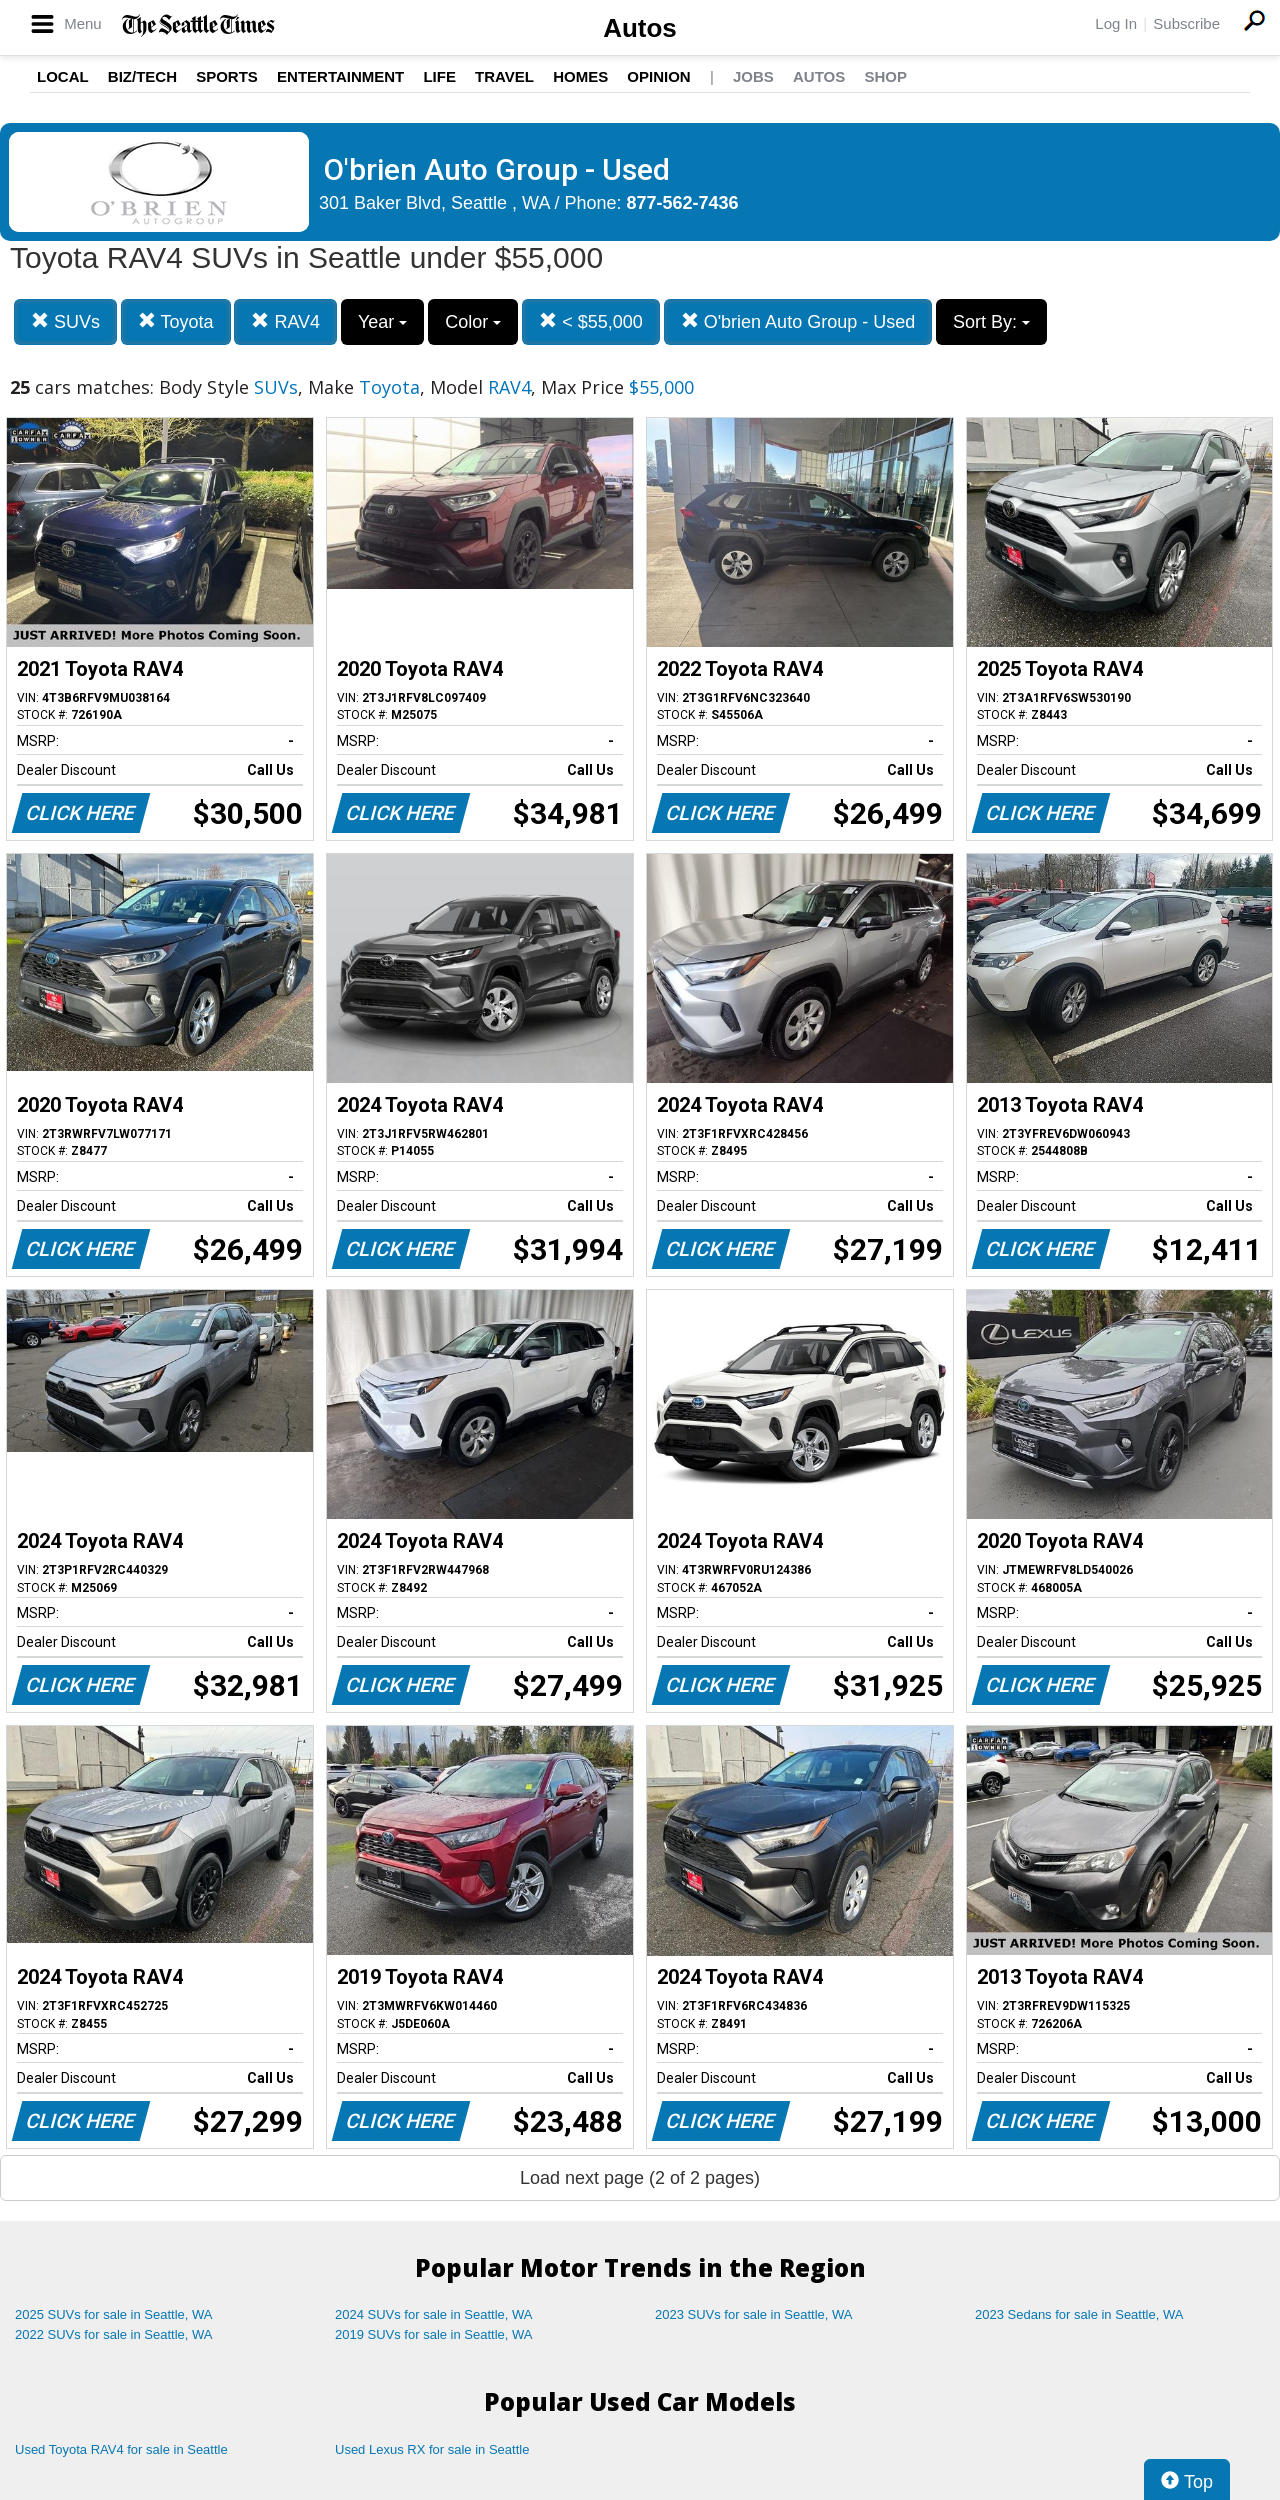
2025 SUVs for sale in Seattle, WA (114, 2314)
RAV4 (285, 321)
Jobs (753, 76)
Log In (1116, 23)
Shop (885, 76)
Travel (504, 76)
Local (63, 76)
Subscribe (1186, 23)
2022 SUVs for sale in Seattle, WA (114, 2334)
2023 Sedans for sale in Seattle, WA (1079, 2314)
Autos (640, 28)
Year (382, 322)
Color (473, 322)
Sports (227, 76)
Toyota (176, 321)
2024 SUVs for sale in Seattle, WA (434, 2314)
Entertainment (340, 76)
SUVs (65, 321)
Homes (580, 76)
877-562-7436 (683, 203)
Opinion (658, 76)
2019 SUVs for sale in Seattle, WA (434, 2334)
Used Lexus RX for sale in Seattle (432, 2449)
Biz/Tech (142, 76)
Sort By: (991, 322)
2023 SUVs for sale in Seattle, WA (754, 2314)
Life (439, 76)
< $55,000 (591, 321)
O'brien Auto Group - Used (798, 321)
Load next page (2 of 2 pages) (640, 2178)
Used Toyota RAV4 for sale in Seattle (121, 2449)
